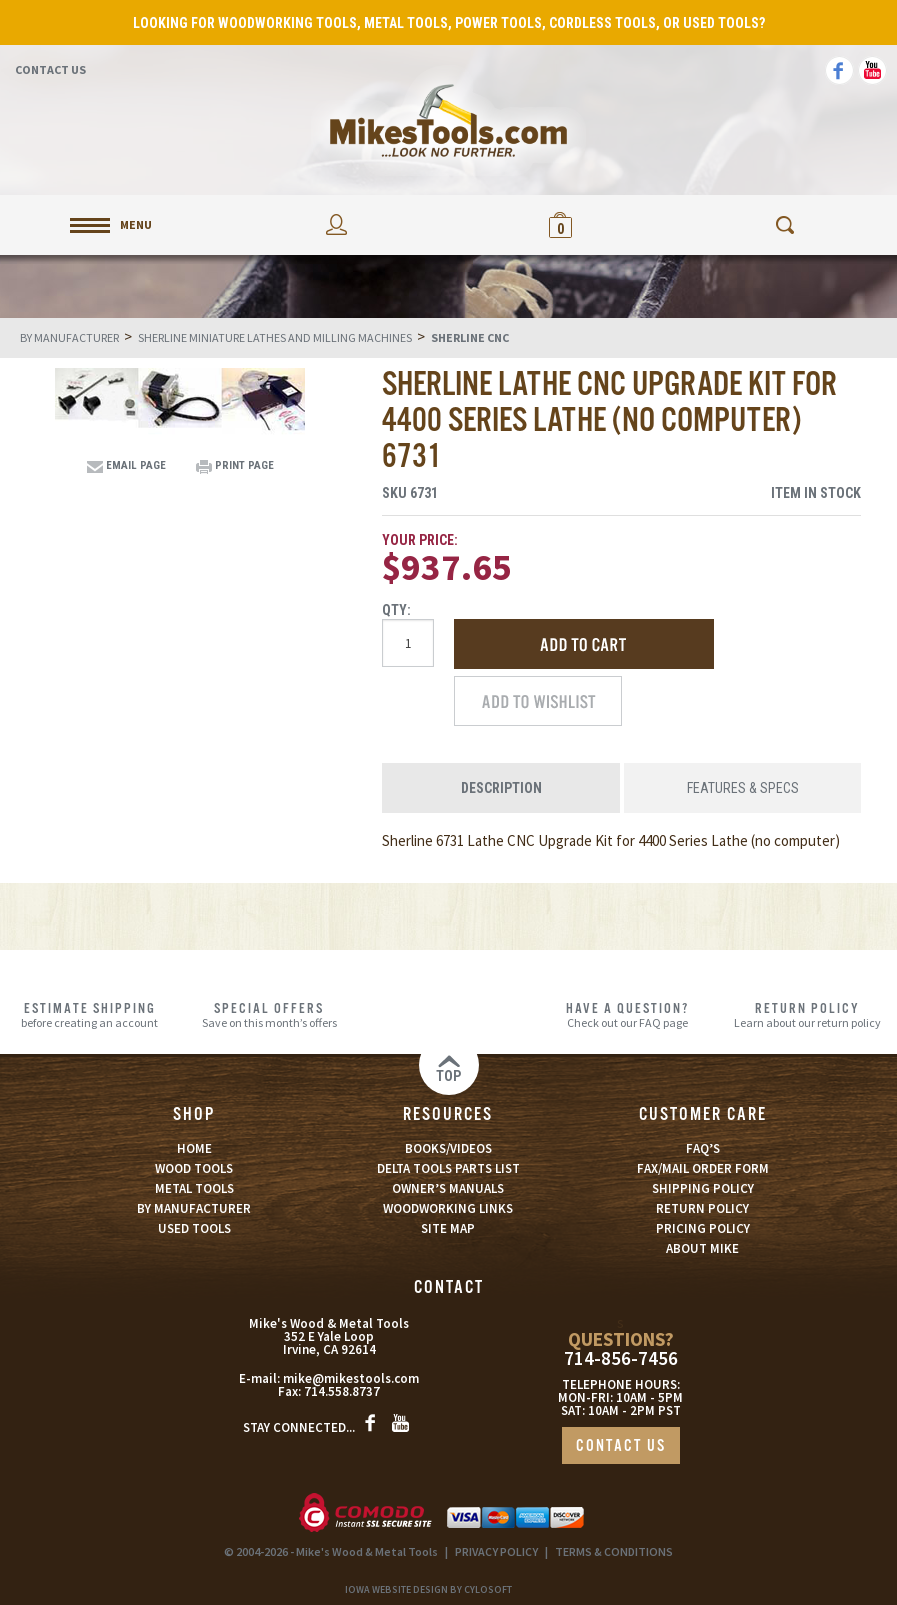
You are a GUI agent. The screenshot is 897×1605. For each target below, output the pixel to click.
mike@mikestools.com (351, 1378)
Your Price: (420, 540)
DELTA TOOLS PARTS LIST (448, 1168)
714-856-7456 (621, 1358)
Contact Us (50, 69)
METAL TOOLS (194, 1188)
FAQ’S (703, 1148)
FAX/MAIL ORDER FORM (703, 1168)
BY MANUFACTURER (194, 1208)
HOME (194, 1148)
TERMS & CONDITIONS (614, 1551)
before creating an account (89, 1014)
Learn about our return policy (807, 1014)
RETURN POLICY (702, 1208)
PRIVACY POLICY (496, 1551)
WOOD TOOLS (194, 1168)
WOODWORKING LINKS (448, 1208)
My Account (336, 224)
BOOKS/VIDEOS (448, 1148)
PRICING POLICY (703, 1228)
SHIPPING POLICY (703, 1188)
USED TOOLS (194, 1228)
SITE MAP (448, 1228)
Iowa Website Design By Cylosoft (428, 1589)
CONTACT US (621, 1446)
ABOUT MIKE (702, 1248)
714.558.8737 (342, 1391)
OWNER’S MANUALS (448, 1188)
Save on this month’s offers (268, 1014)
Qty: (396, 610)
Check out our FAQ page (627, 1014)
